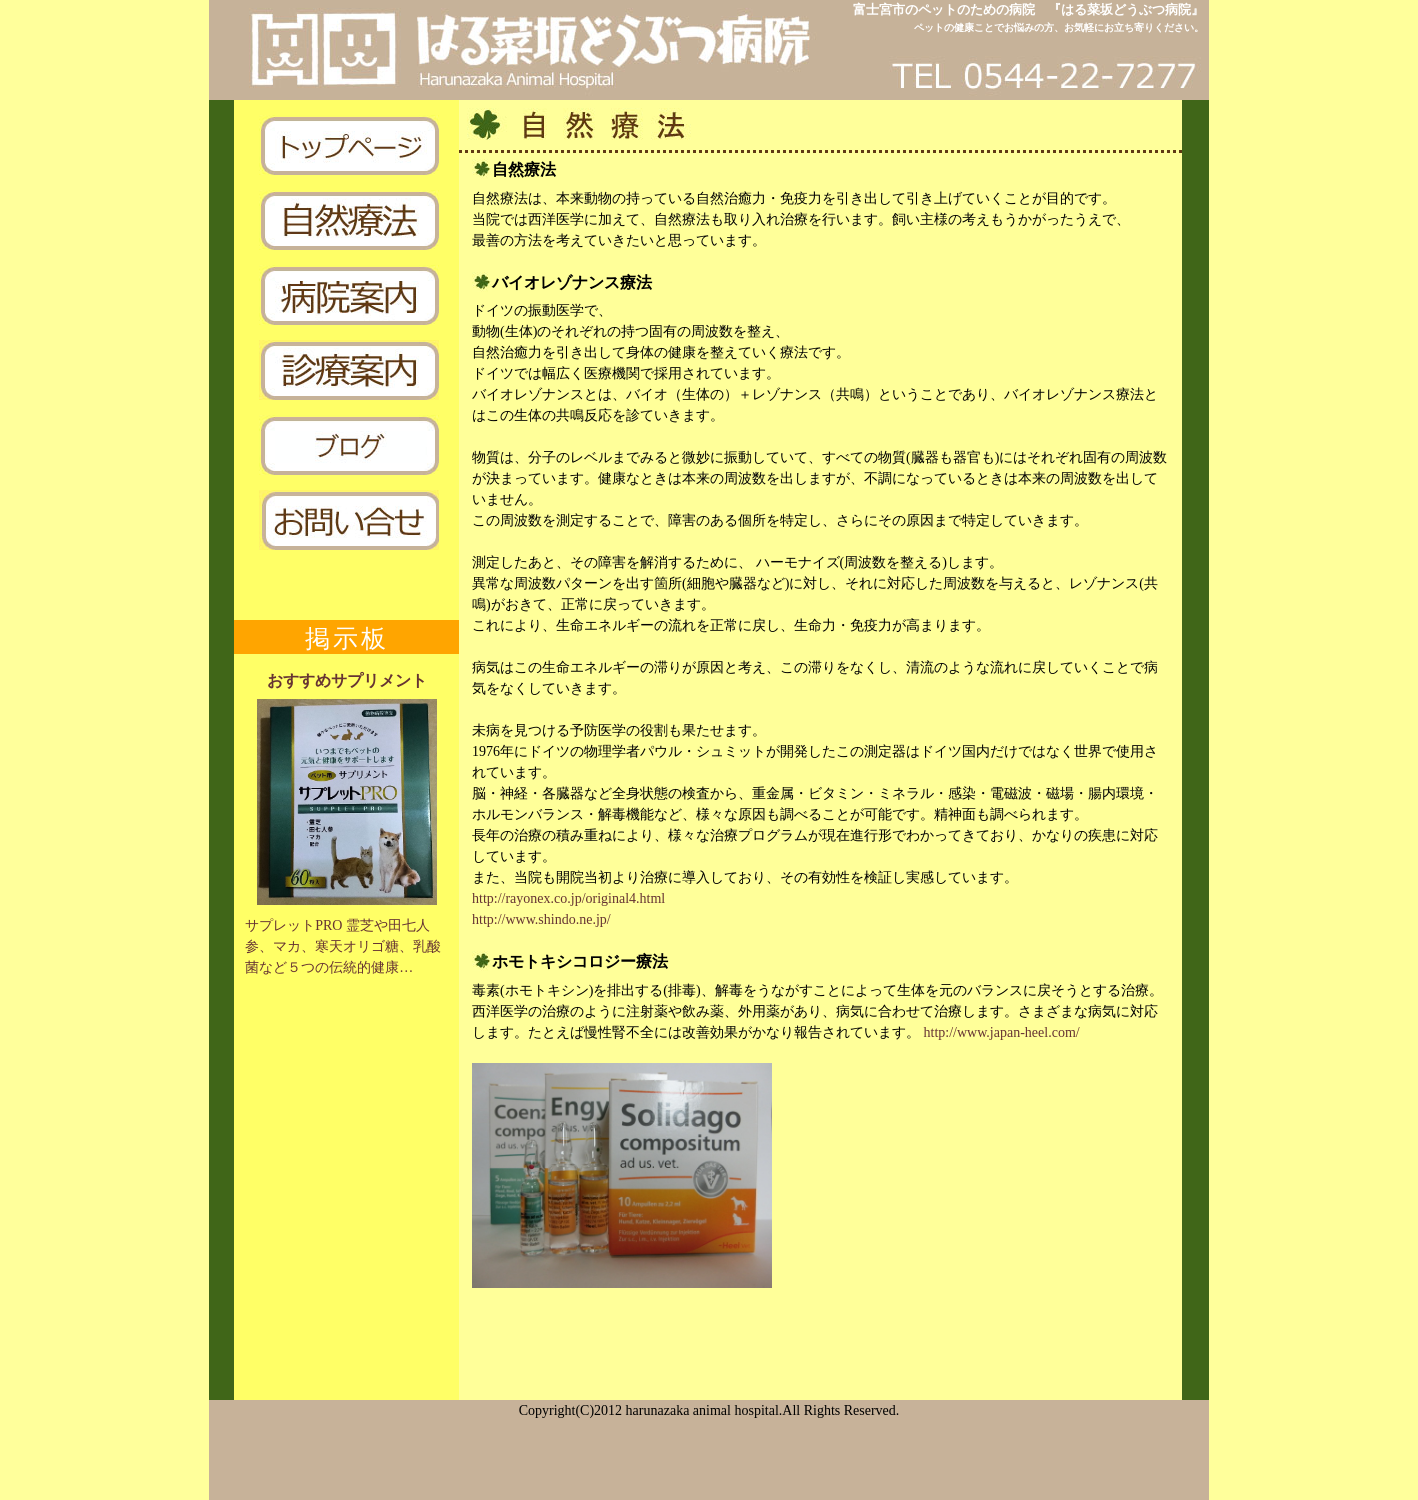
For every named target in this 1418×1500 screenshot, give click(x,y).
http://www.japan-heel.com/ (1002, 1032)
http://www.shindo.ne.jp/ (541, 919)
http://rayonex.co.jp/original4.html (568, 898)
